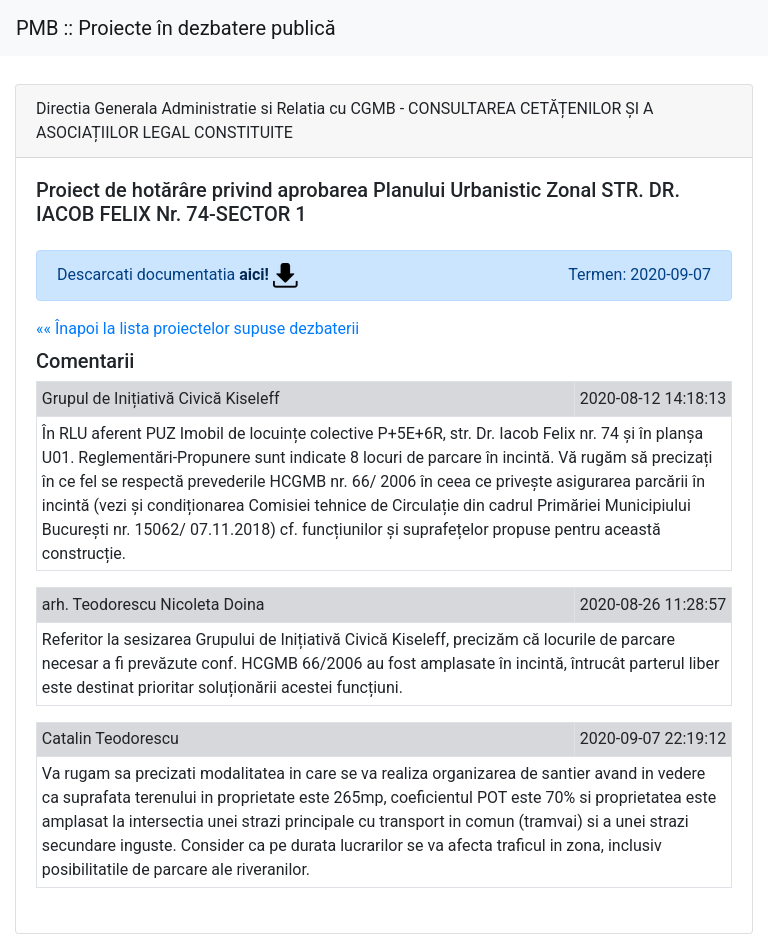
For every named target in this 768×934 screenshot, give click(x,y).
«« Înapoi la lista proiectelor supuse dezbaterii (197, 328)
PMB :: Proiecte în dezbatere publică (176, 28)
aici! (268, 274)
